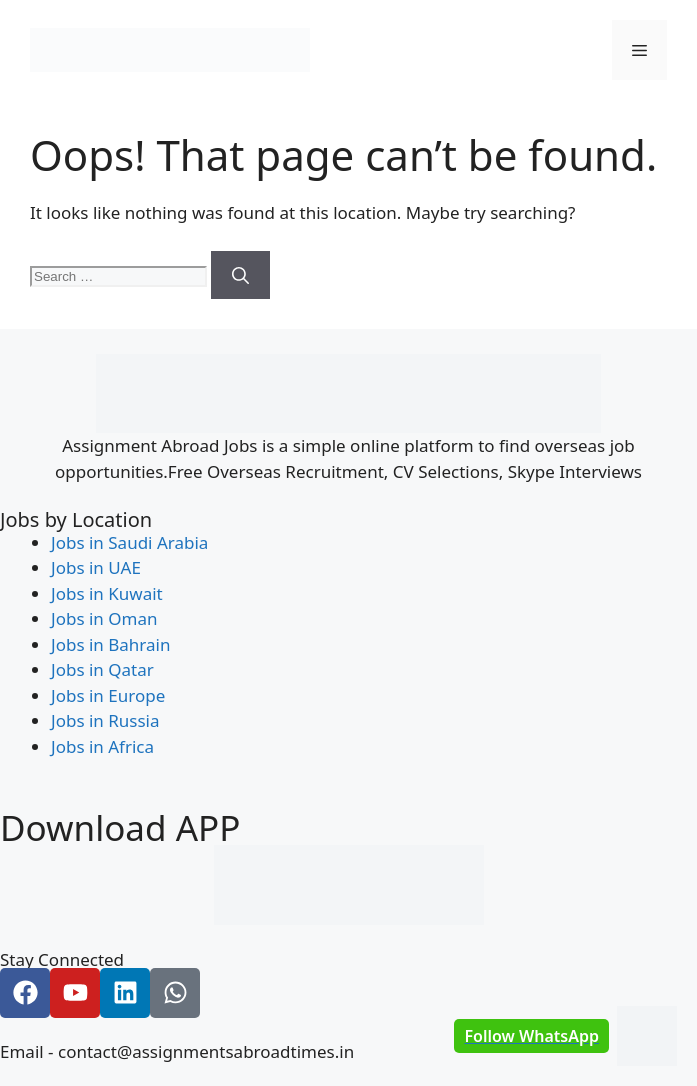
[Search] (240, 275)
